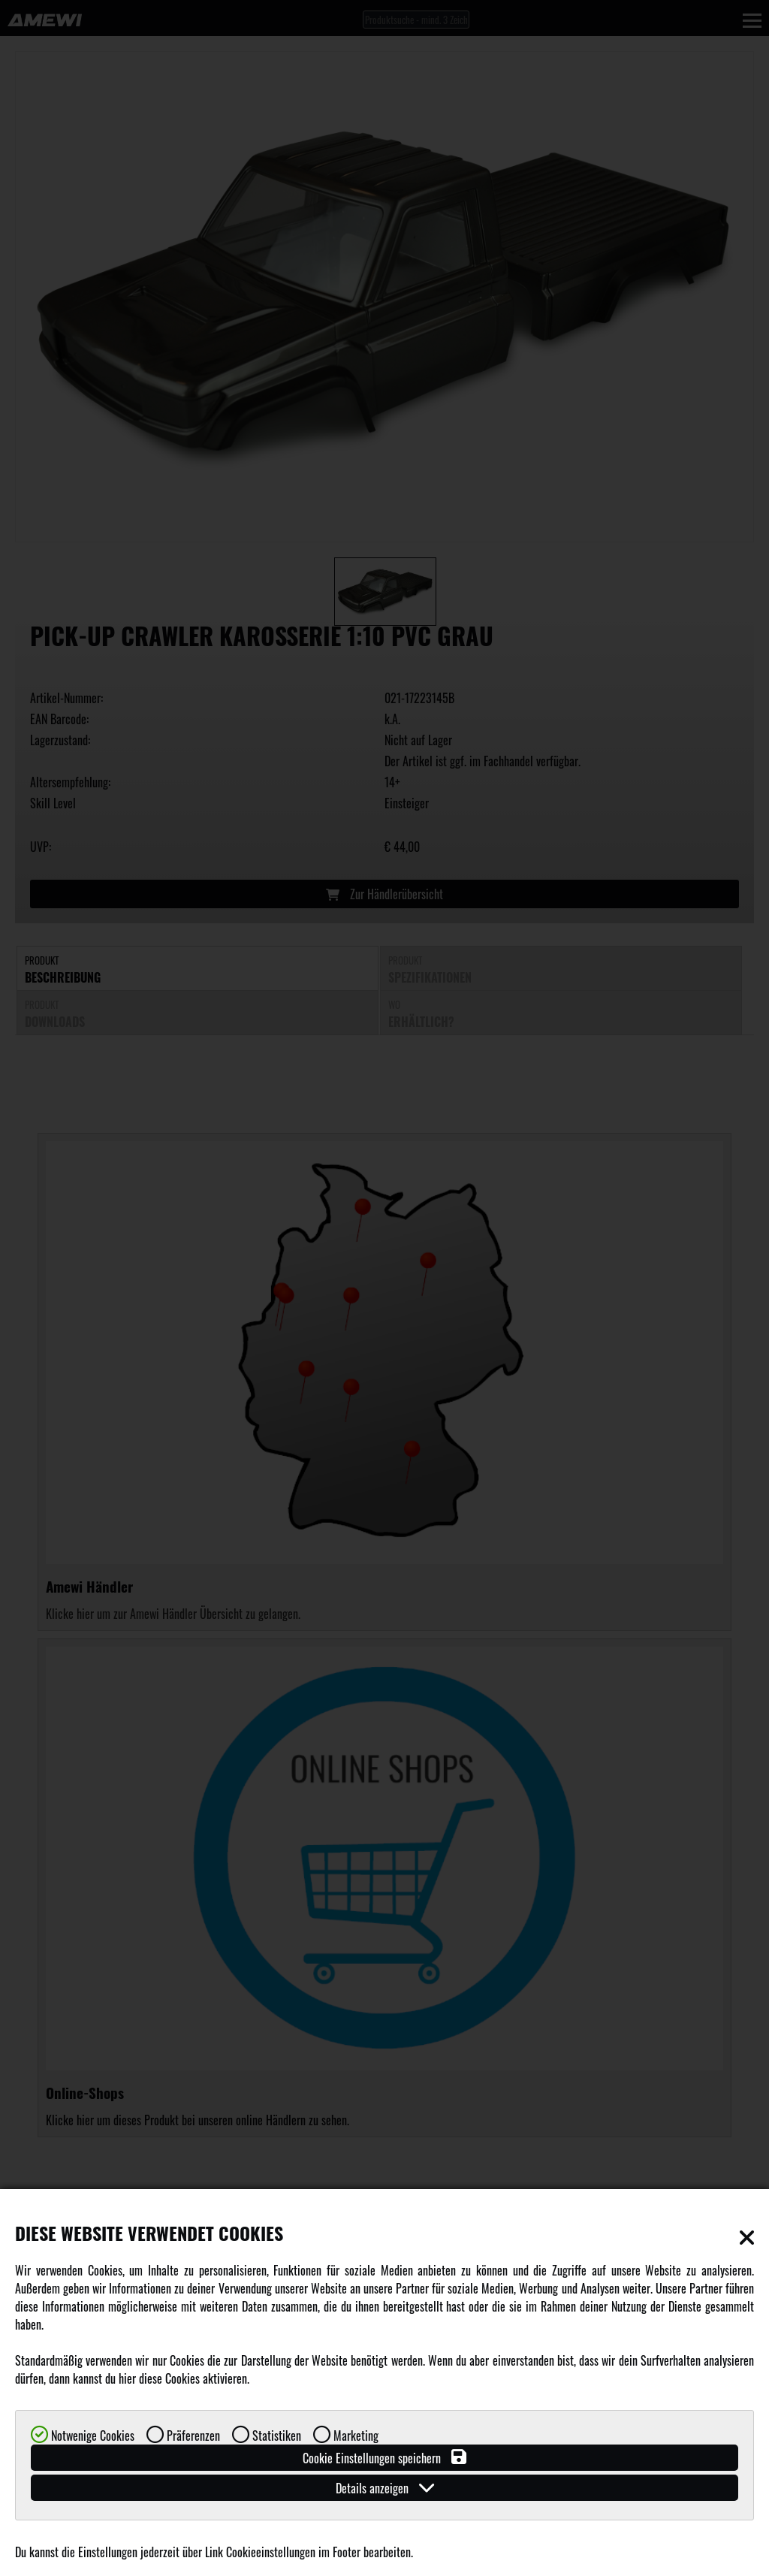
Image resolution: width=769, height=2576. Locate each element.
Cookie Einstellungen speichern (384, 2457)
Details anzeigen (385, 2487)
